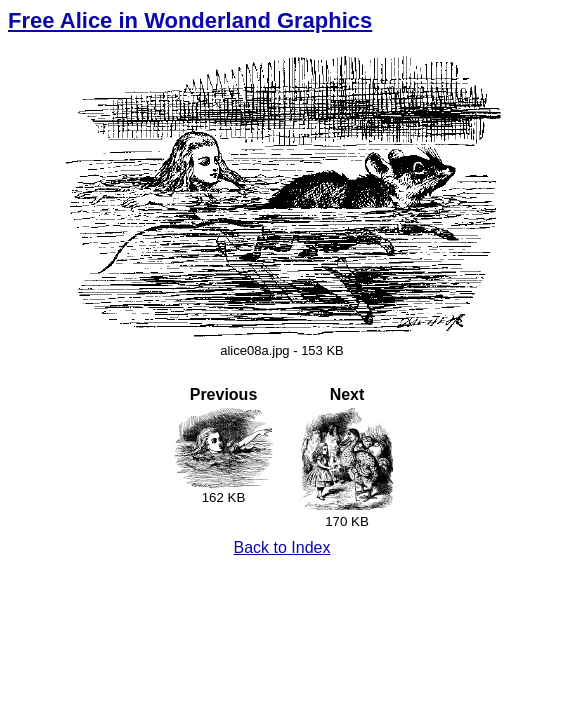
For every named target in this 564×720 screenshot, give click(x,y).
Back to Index (282, 547)
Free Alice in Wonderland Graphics (190, 20)
